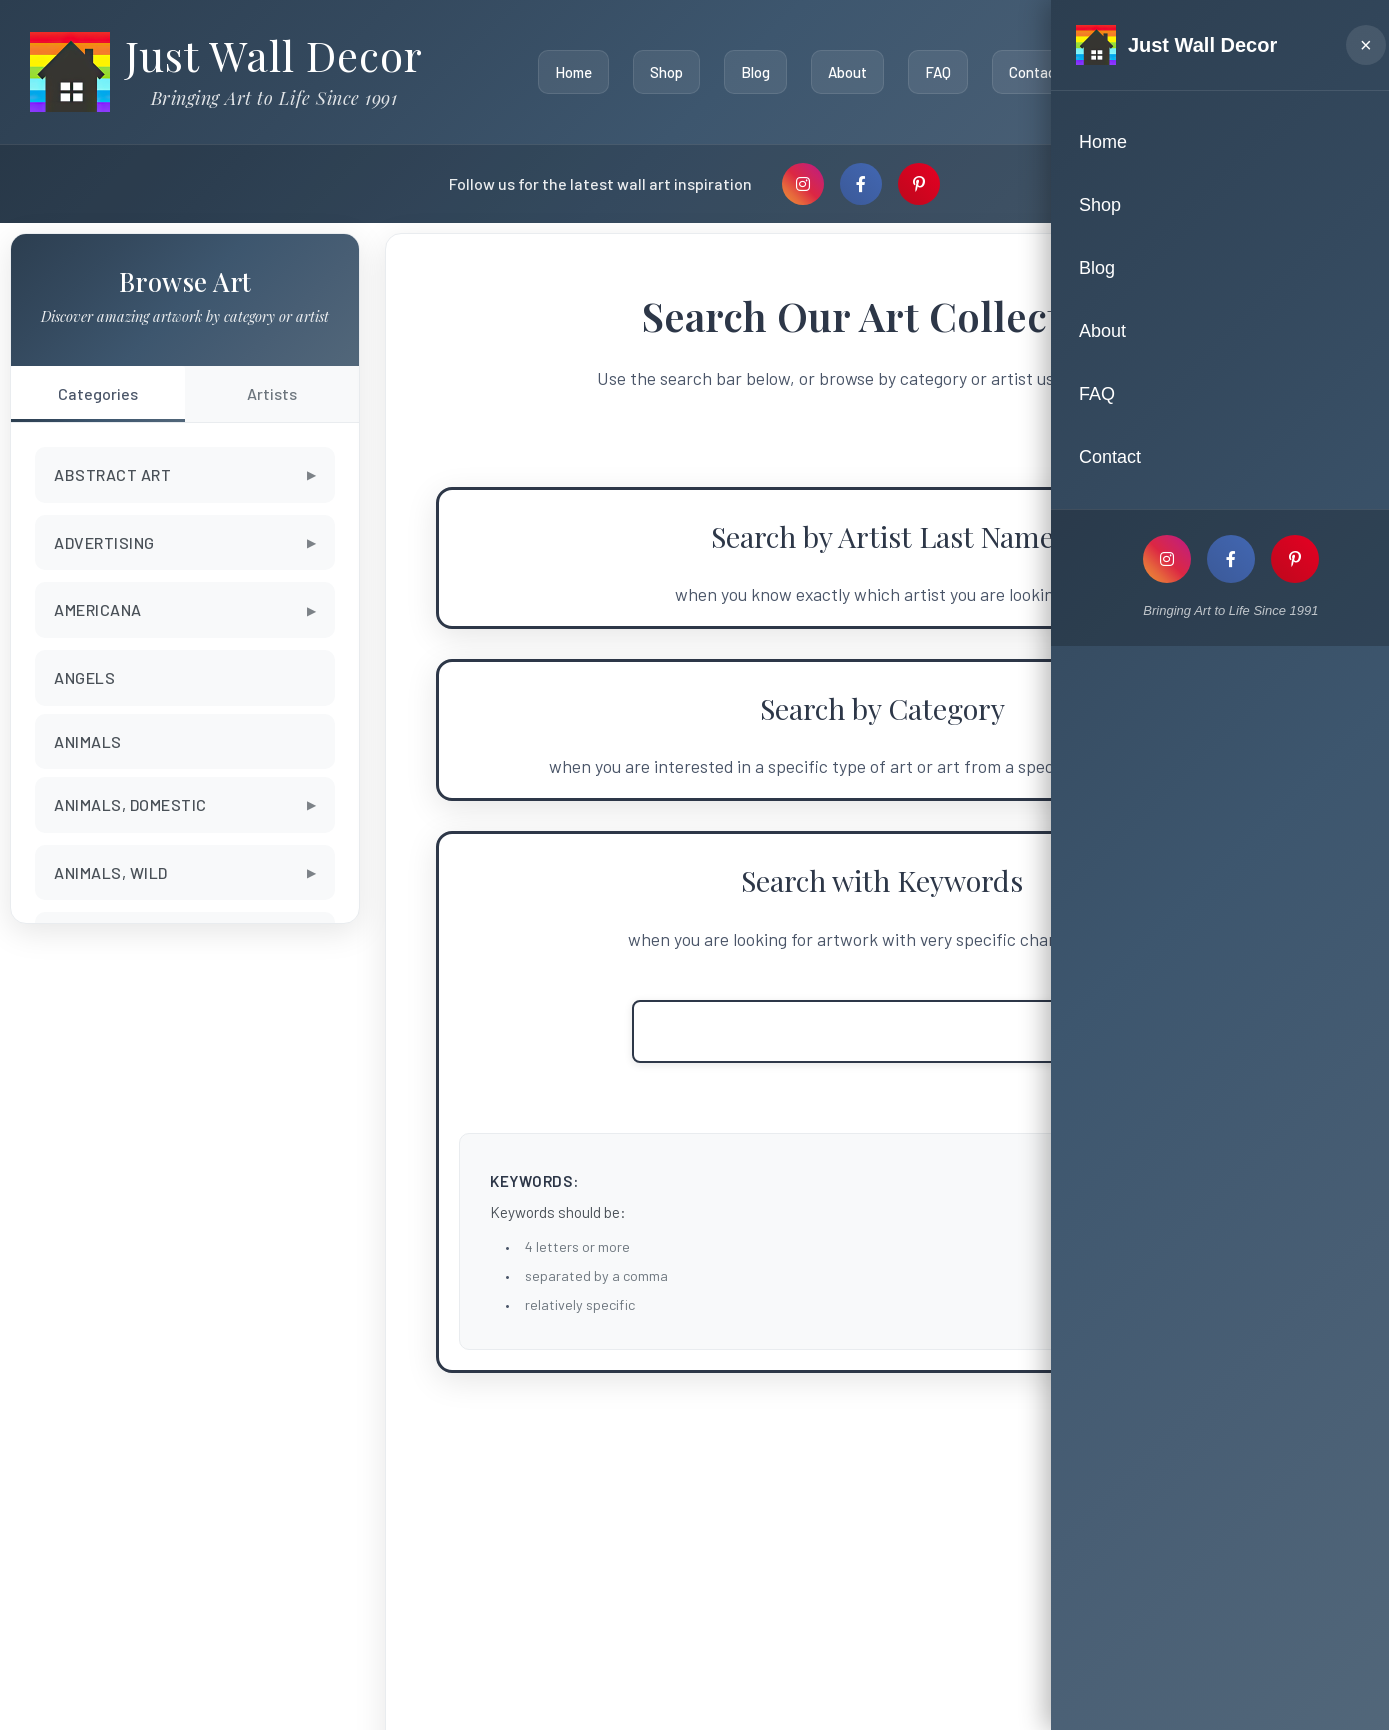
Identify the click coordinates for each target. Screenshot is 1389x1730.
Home (568, 72)
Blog (750, 72)
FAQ (933, 72)
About (842, 72)
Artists (272, 393)
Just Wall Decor (274, 55)
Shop (661, 72)
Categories (98, 393)
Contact (1030, 72)
